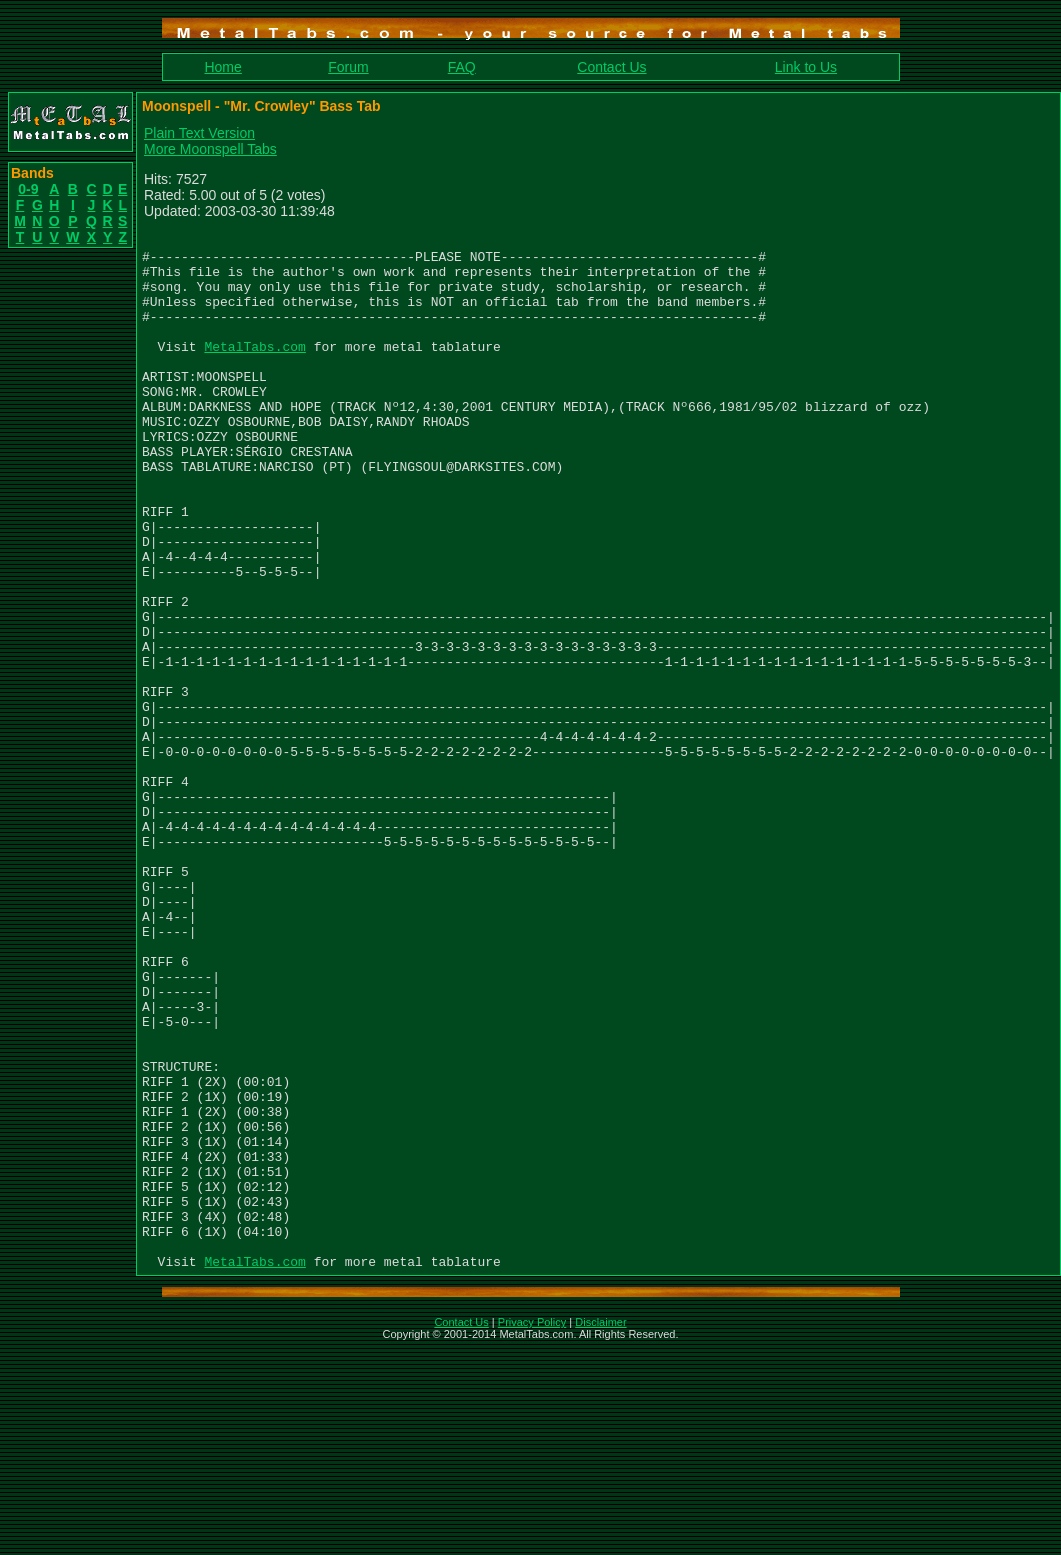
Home (222, 67)
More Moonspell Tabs (210, 149)
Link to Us (806, 67)
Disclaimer (600, 1529)
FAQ (462, 67)
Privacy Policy (532, 1529)
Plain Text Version (199, 133)
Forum (348, 67)
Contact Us (611, 67)
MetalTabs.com (254, 370)
